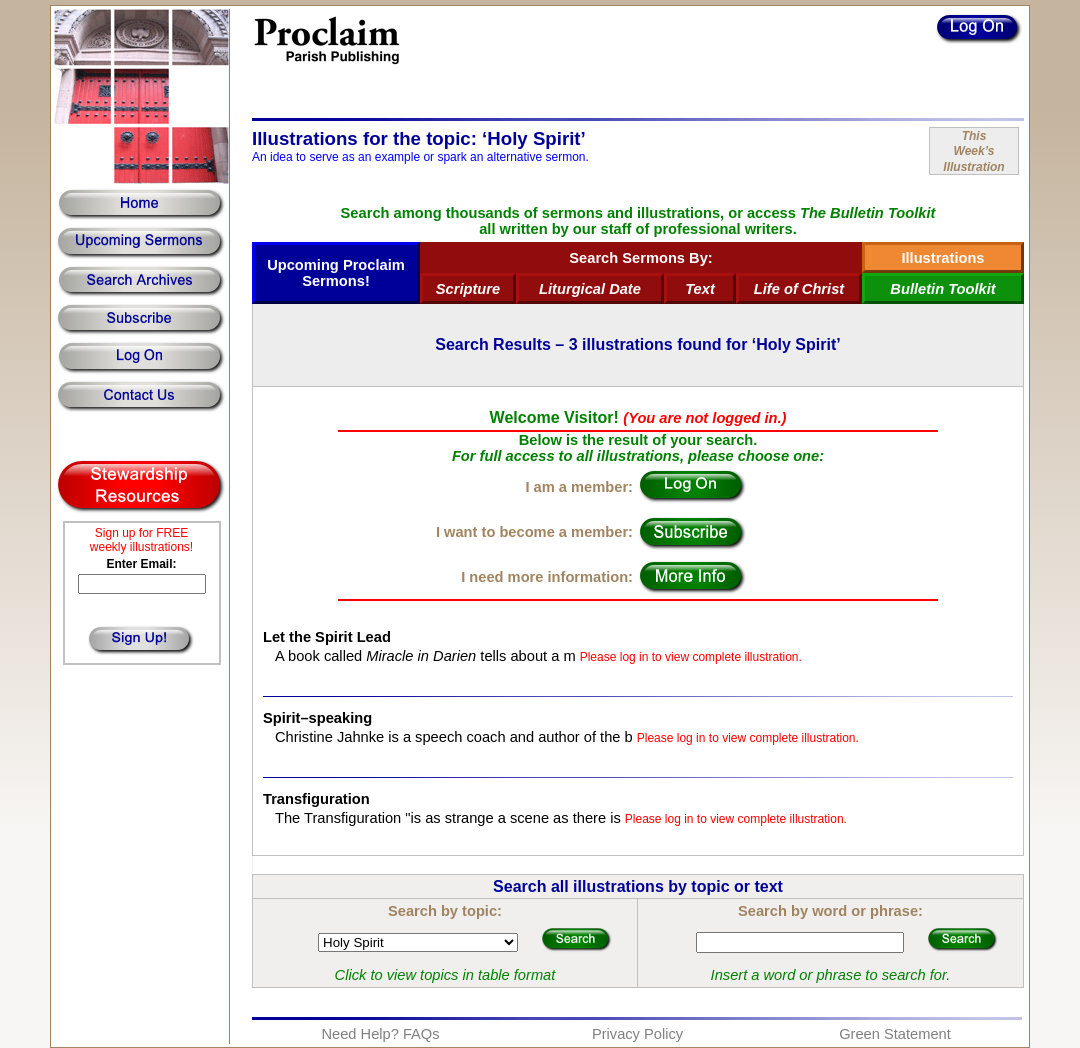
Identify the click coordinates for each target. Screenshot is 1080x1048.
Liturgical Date (590, 289)
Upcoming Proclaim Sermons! (336, 273)
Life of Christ (799, 289)
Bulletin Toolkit (942, 289)
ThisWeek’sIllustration (973, 151)
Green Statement (895, 1034)
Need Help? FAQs (380, 1034)
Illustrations (942, 258)
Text (700, 289)
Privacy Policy (637, 1034)
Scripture (468, 289)
